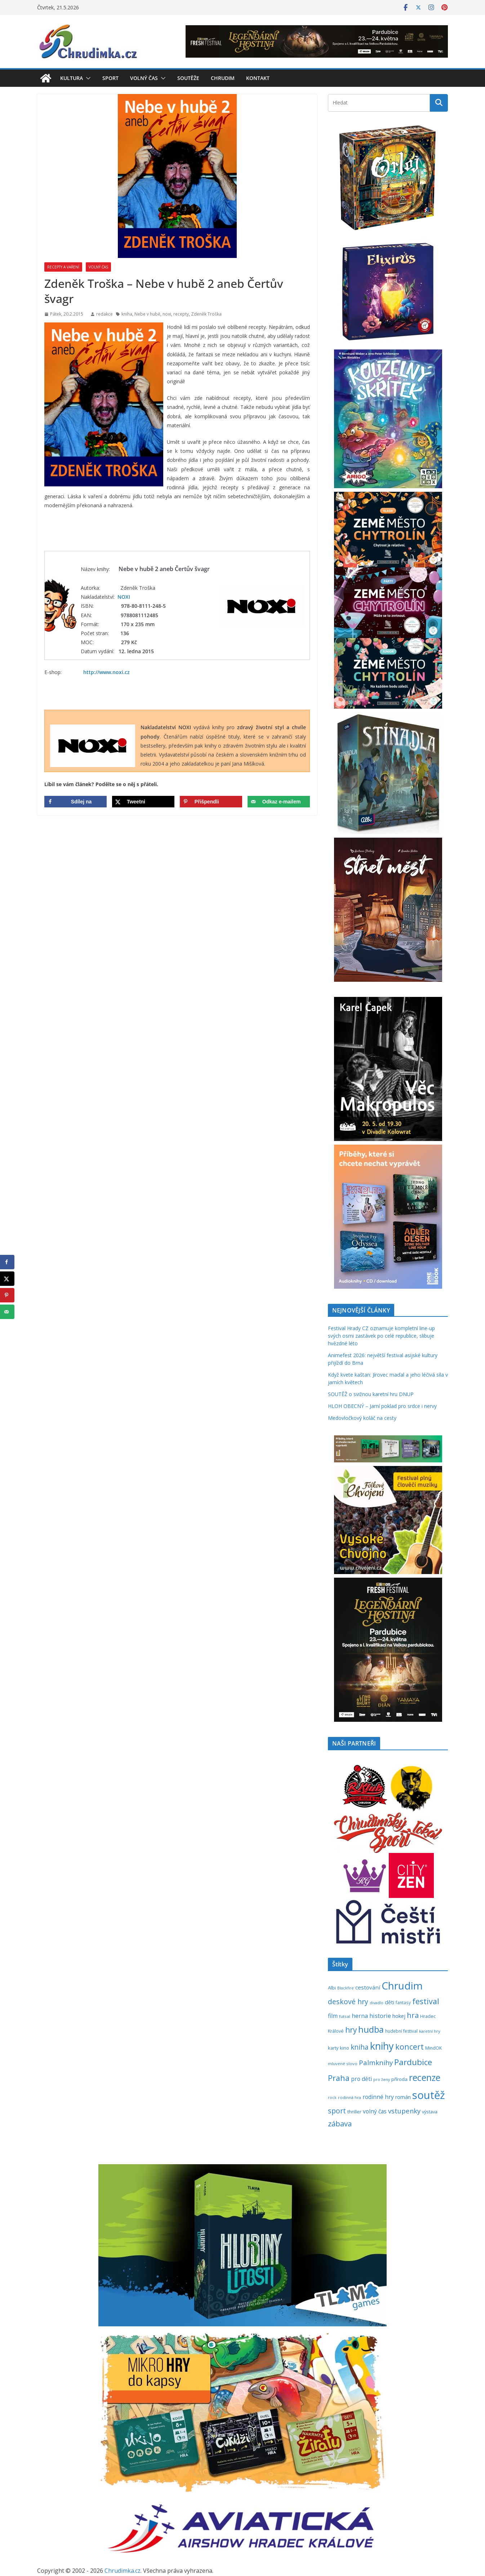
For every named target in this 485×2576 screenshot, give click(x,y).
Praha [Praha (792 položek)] (339, 2078)
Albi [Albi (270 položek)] (332, 1987)
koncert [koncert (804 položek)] (409, 2046)
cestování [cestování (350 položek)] (367, 1987)
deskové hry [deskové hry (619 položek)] (348, 2001)
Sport (110, 78)
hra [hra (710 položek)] (413, 2015)
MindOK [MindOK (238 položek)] (433, 2048)
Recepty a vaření (63, 266)
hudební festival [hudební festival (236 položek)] (401, 2031)
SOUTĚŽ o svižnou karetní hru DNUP (371, 1394)
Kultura (71, 78)
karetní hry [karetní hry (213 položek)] (429, 2031)
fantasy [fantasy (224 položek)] (403, 2002)
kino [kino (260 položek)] (344, 2048)
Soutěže (188, 78)
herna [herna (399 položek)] (360, 2016)
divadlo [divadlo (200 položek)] (376, 2002)
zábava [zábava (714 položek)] (340, 2123)
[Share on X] (143, 801)
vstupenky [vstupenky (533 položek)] (404, 2110)
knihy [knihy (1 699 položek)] (382, 2046)
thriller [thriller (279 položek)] (354, 2111)
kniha (126, 314)
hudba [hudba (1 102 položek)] (371, 2029)
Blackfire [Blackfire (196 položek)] (345, 1988)
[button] (87, 78)
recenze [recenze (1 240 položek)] (424, 2077)
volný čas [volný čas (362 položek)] (375, 2111)
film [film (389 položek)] (333, 2016)
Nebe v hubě (147, 314)
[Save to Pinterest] (211, 801)
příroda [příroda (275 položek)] (399, 2079)
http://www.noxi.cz (106, 672)
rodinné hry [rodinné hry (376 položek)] (378, 2097)
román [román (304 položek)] (403, 2097)
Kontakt (258, 78)
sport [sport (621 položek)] (337, 2111)
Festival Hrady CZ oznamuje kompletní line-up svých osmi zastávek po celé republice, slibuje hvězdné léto (381, 1336)
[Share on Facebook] (75, 801)
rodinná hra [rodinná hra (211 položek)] (349, 2097)
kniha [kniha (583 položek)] (360, 2047)
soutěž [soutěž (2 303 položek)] (428, 2095)
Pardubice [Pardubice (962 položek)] (413, 2062)
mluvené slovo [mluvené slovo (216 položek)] (342, 2063)
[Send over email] (279, 801)
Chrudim (223, 78)
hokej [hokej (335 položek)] (398, 2015)
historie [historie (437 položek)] (380, 2015)
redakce (104, 314)
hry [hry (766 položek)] (351, 2030)
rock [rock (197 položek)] (332, 2097)
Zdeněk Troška (206, 314)
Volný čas (144, 78)
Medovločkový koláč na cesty (362, 1417)
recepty (181, 314)
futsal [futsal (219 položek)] (344, 2016)
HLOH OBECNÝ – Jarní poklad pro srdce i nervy (382, 1406)
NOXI (123, 596)
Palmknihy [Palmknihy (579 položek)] (376, 2062)
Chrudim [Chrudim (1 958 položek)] (402, 1985)
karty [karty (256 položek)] (333, 2048)
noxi (167, 314)
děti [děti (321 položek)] (389, 2002)
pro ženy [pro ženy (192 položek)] (381, 2079)
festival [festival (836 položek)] (425, 2001)
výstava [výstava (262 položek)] (429, 2111)
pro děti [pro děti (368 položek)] (361, 2079)
